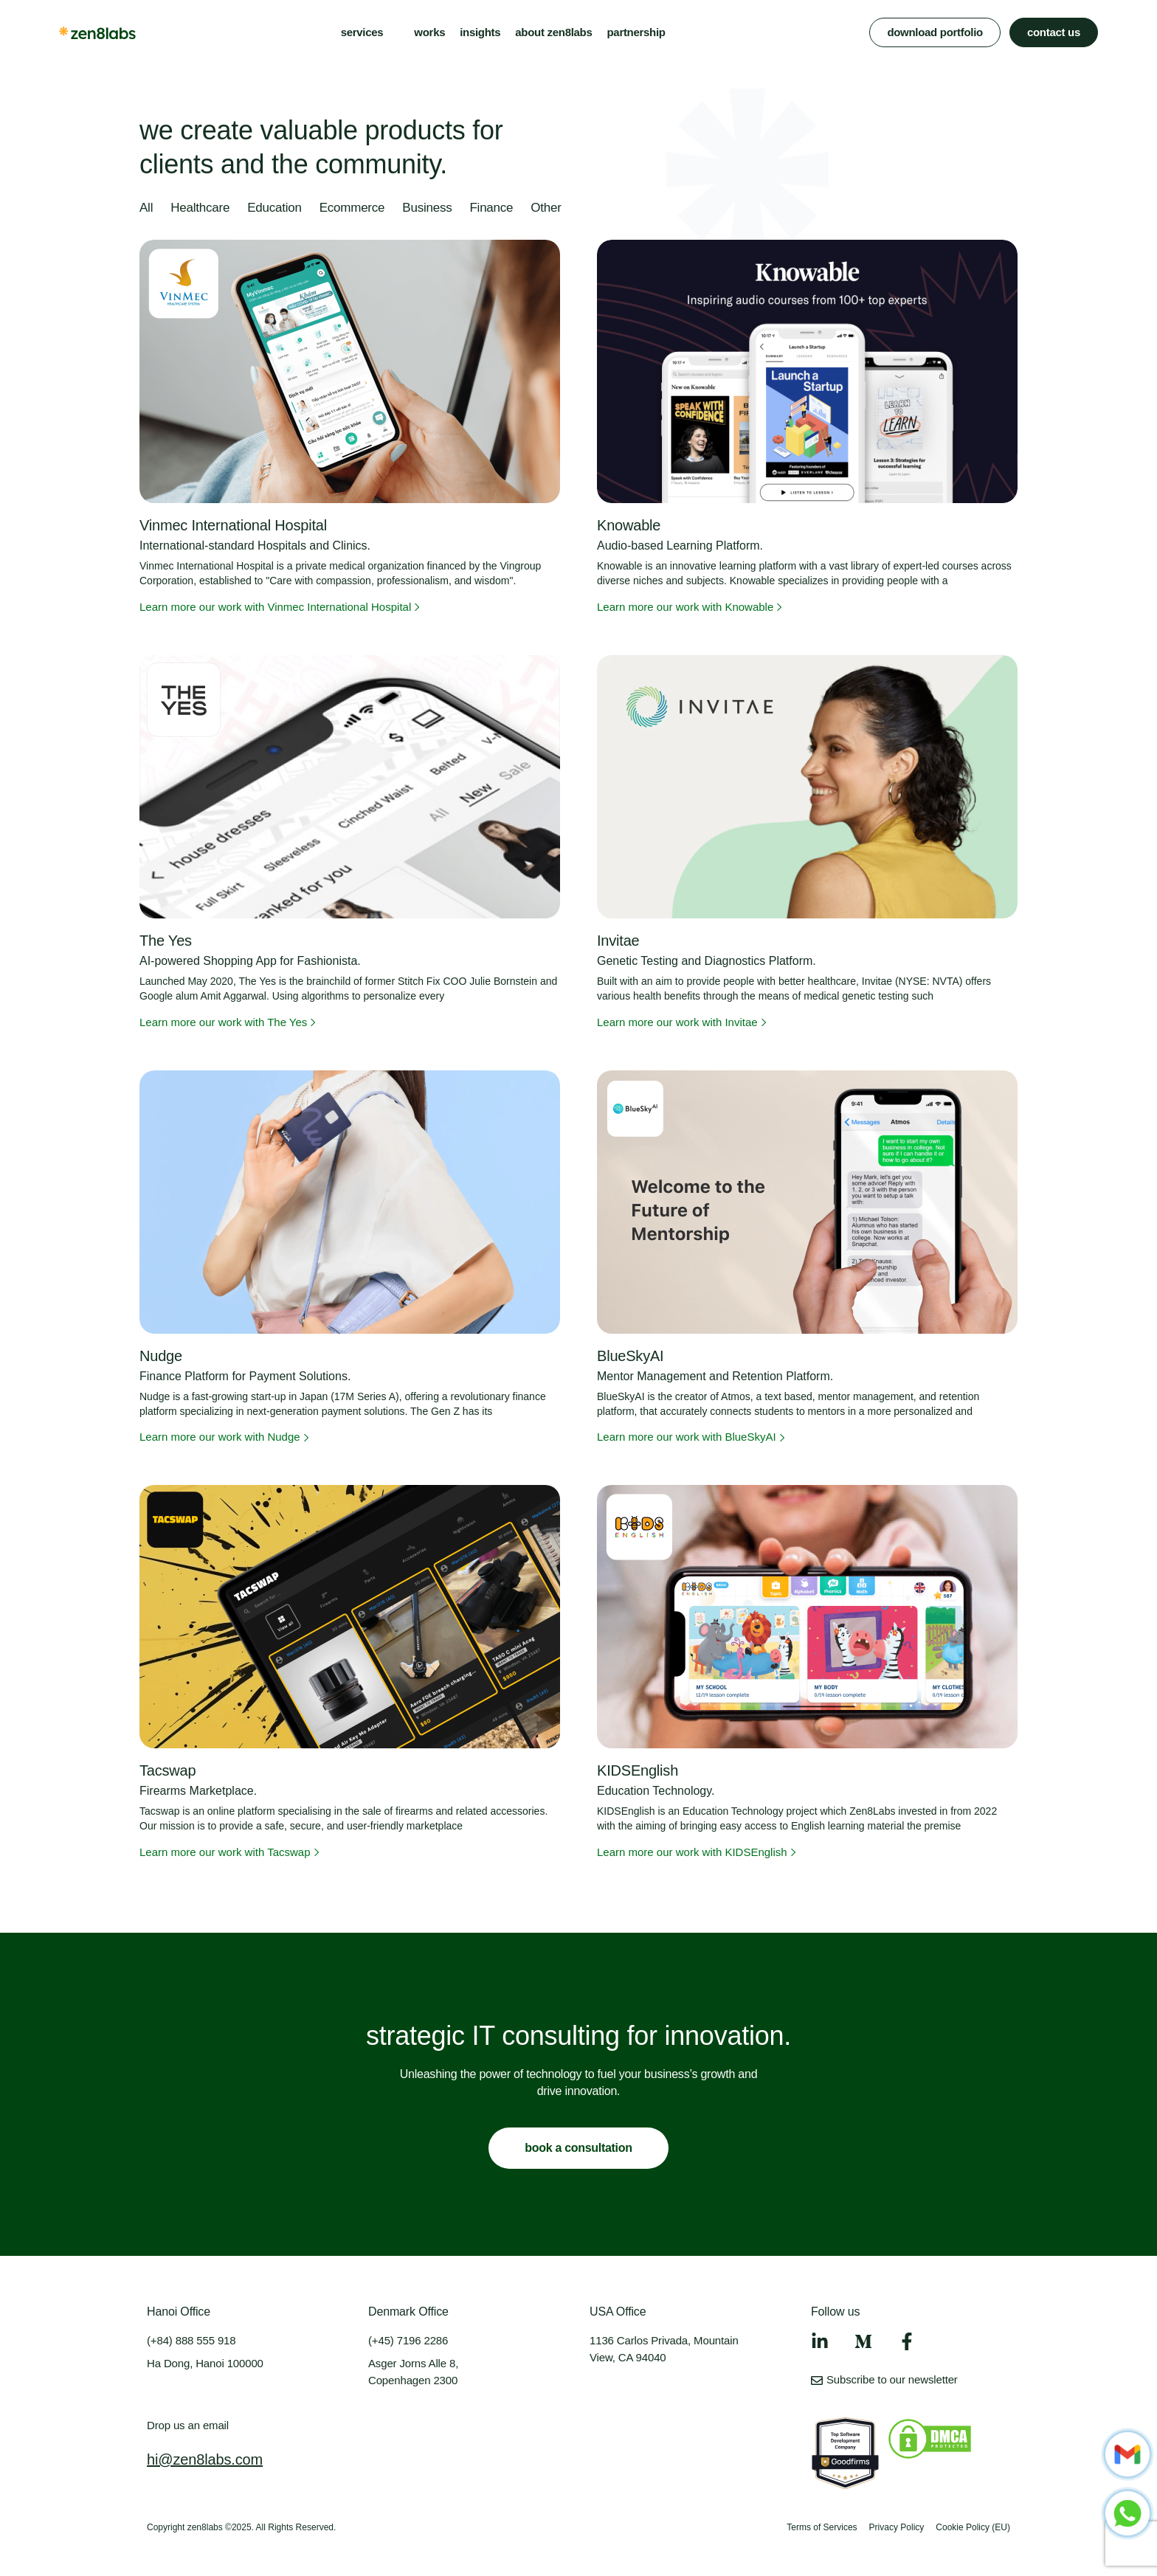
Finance (491, 208)
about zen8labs (553, 32)
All (146, 208)
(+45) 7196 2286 (408, 2340)
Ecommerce (352, 208)
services (362, 32)
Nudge (160, 1356)
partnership (636, 32)
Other (546, 208)
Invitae (618, 940)
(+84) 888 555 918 (191, 2340)
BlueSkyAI (630, 1356)
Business (427, 208)
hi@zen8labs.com (205, 2459)
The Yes (165, 940)
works (429, 32)
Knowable (628, 525)
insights (480, 32)
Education (274, 208)
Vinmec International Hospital (233, 525)
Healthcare (199, 208)
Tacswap (167, 1770)
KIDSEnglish (637, 1770)
